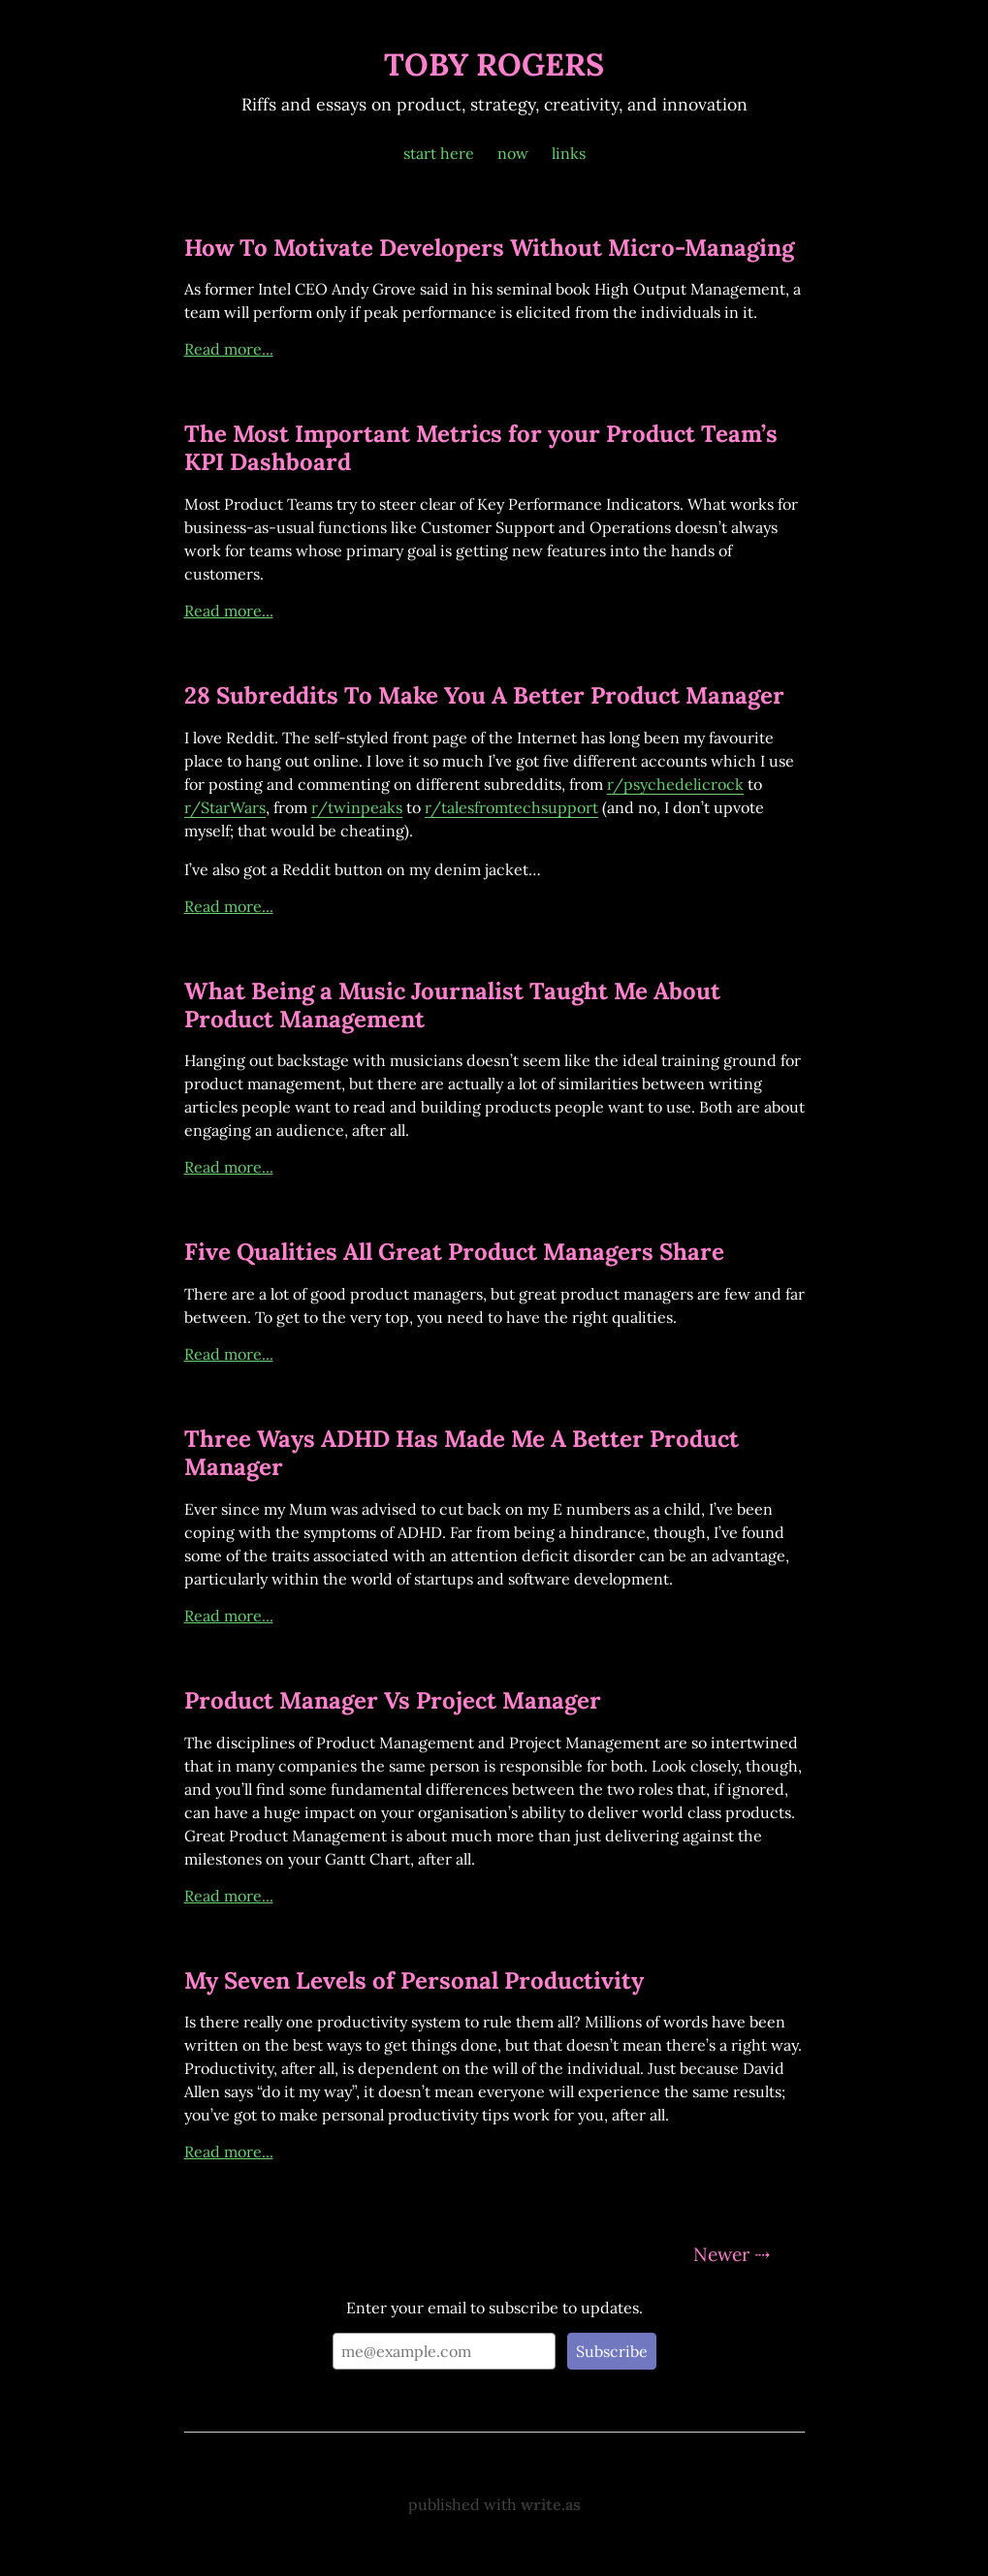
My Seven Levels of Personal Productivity (414, 1980)
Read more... (228, 349)
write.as (551, 2504)
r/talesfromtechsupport (511, 807)
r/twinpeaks (356, 807)
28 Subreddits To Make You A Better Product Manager (484, 695)
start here (438, 153)
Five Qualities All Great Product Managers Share (454, 1252)
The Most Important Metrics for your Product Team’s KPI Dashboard (481, 448)
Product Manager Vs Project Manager (392, 1700)
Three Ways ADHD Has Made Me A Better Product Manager (461, 1453)
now (512, 153)
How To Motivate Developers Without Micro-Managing (489, 248)
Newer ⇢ (731, 2254)
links (569, 153)
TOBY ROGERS (494, 64)
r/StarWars (225, 807)
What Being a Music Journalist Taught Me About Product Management (452, 1005)
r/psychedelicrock (675, 784)
